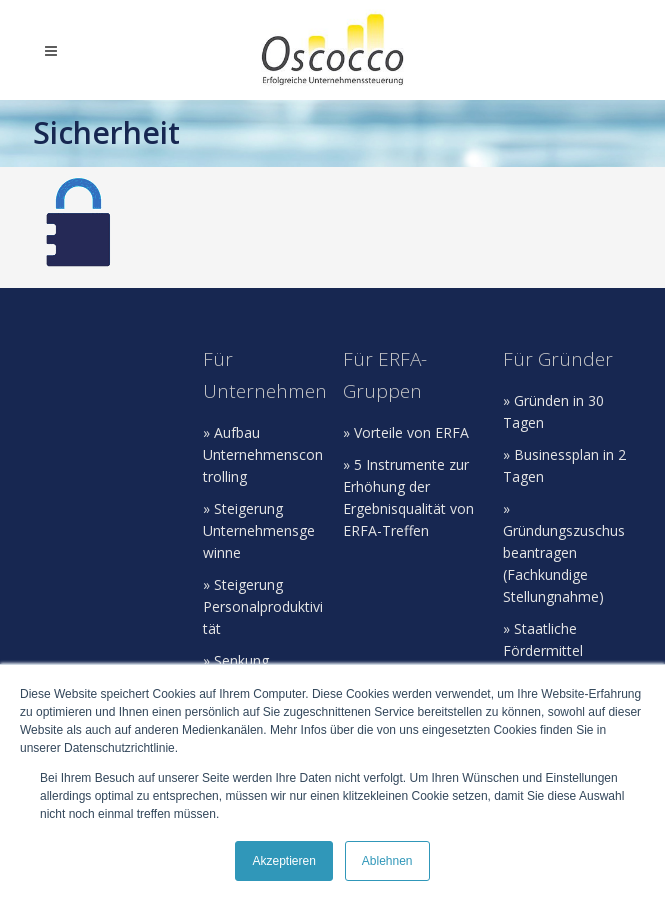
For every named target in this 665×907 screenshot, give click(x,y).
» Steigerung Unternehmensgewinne (259, 530)
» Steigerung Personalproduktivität (263, 606)
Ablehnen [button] (387, 861)
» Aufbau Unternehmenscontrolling (263, 454)
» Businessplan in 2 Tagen (564, 465)
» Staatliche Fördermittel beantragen (543, 650)
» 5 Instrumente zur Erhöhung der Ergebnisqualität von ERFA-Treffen (408, 497)
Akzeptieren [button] (283, 861)
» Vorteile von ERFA (406, 432)
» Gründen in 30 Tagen (553, 411)
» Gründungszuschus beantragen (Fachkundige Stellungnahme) (564, 552)
